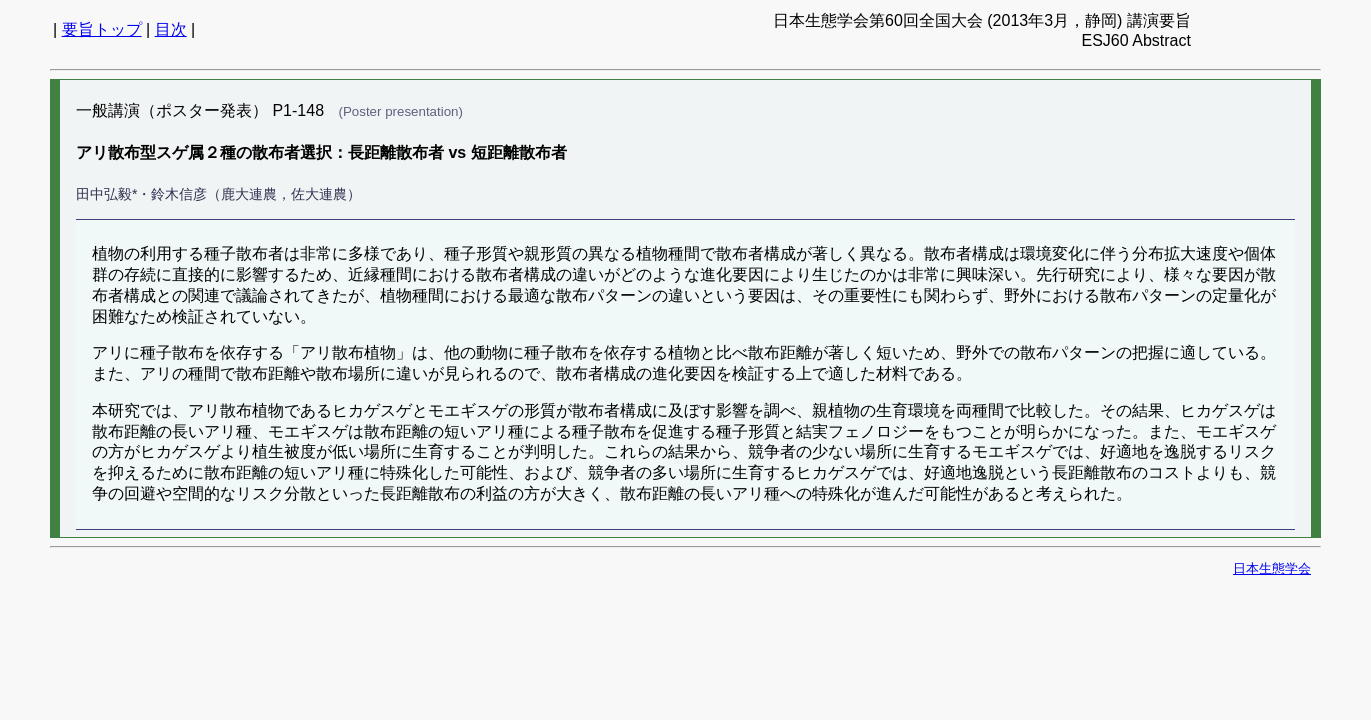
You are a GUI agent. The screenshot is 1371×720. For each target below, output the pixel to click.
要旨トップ (102, 29)
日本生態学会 (1272, 568)
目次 (171, 29)
